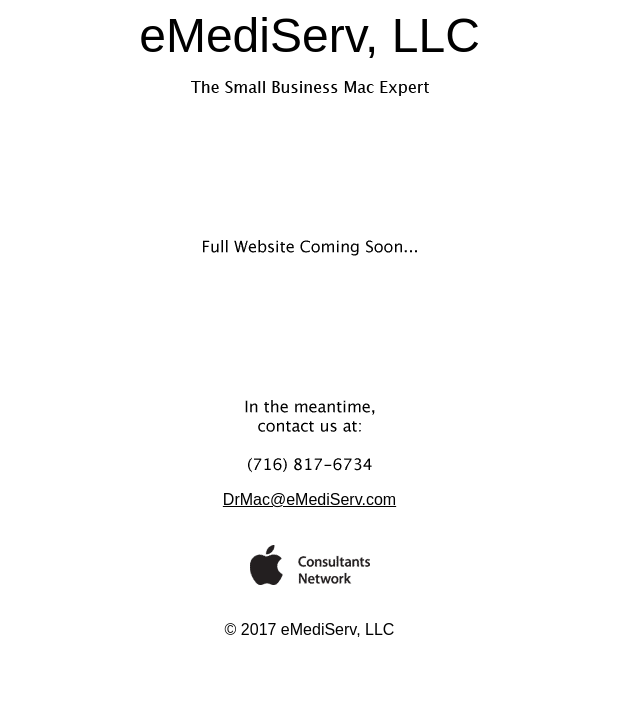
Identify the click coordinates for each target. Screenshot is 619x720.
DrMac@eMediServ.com (309, 499)
